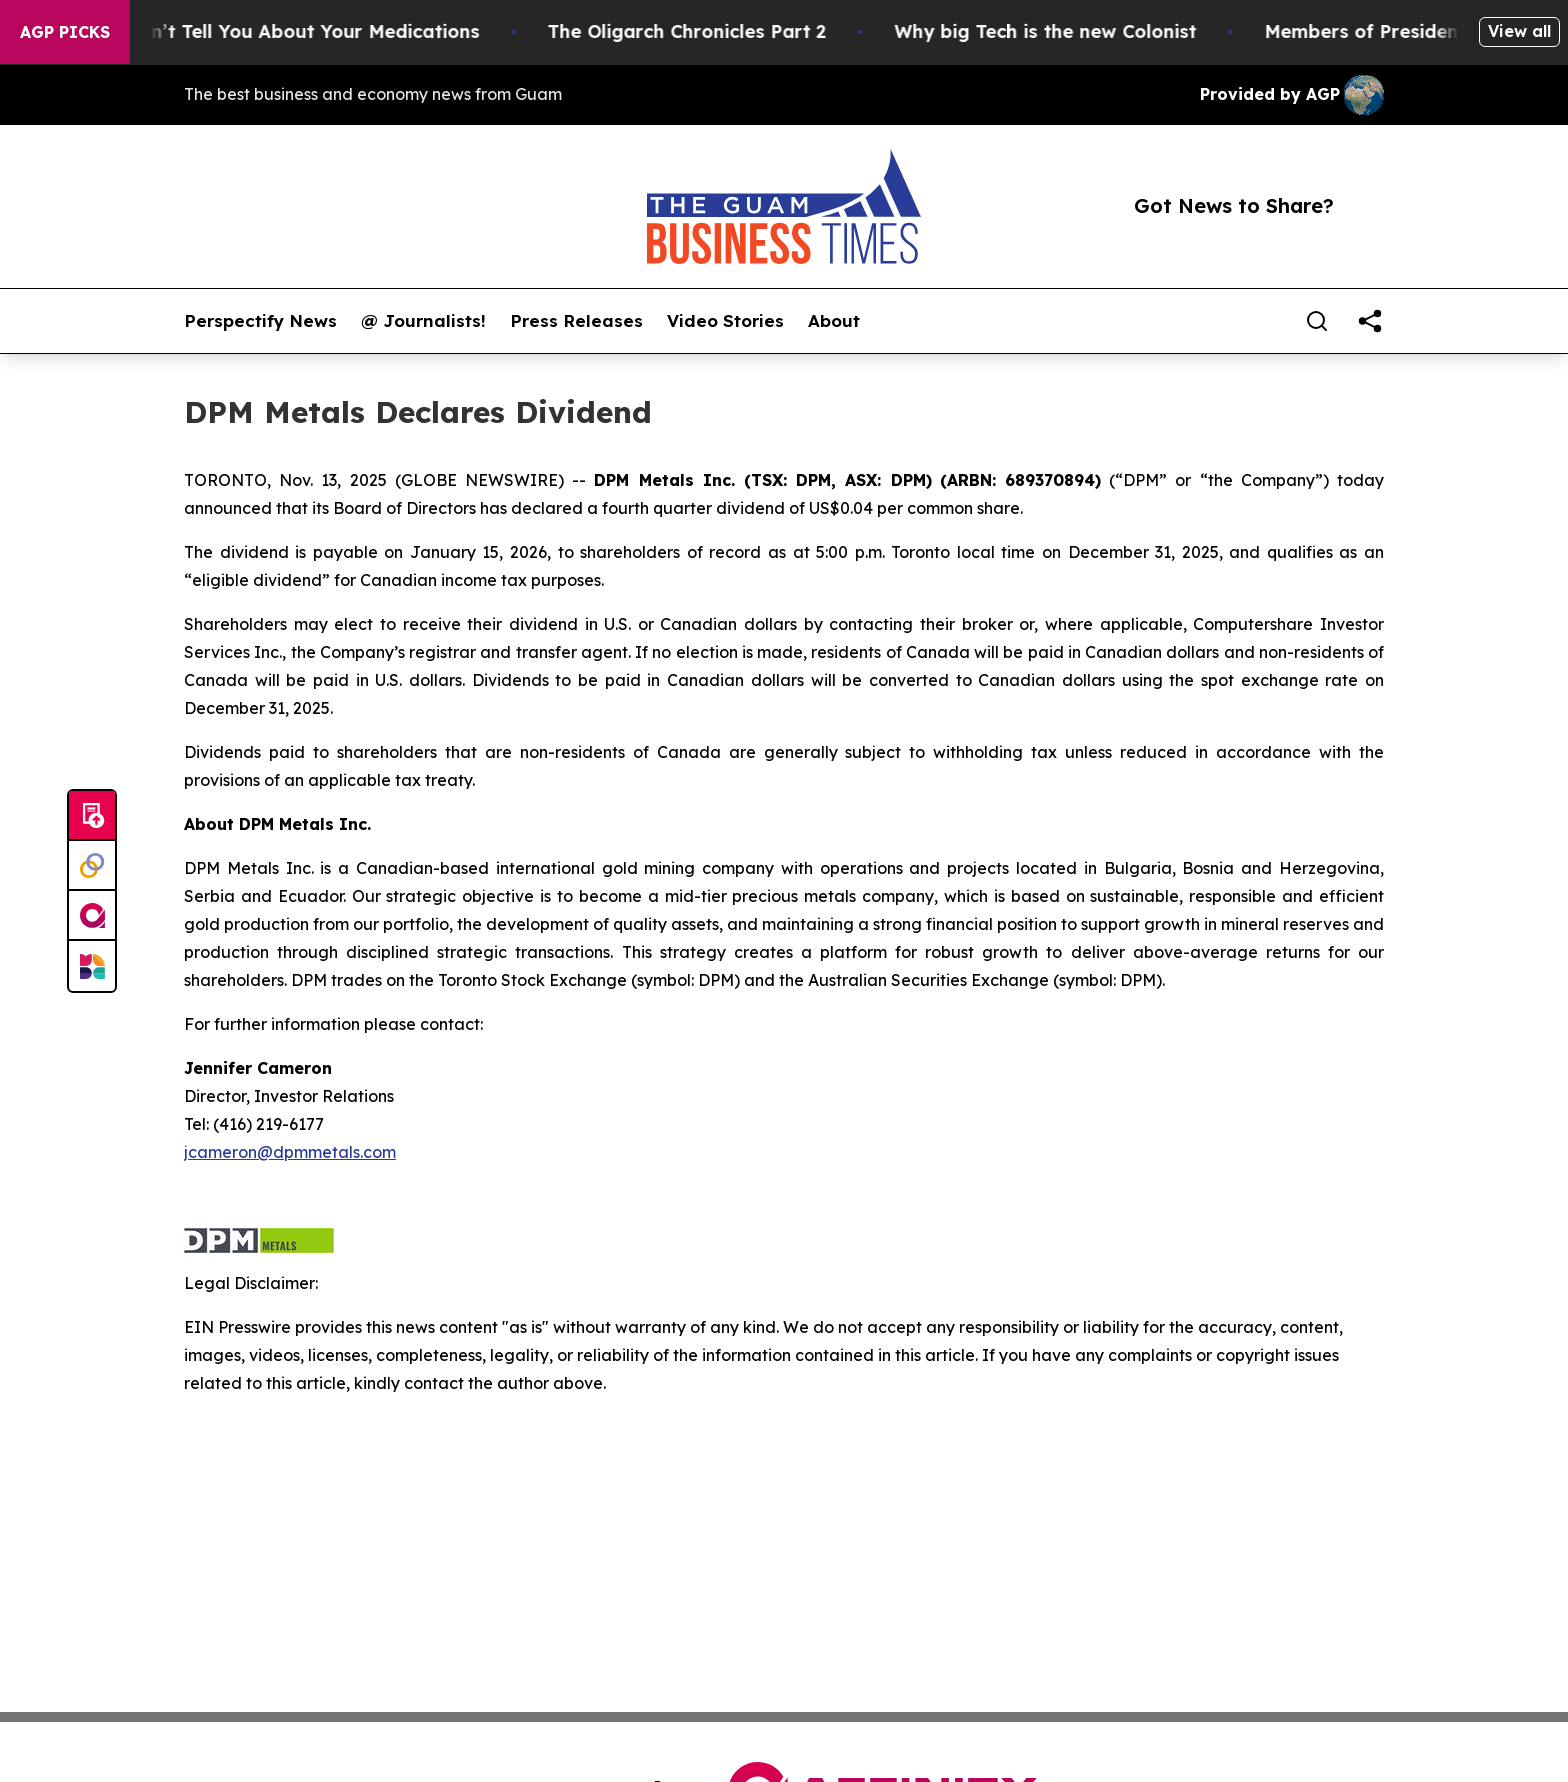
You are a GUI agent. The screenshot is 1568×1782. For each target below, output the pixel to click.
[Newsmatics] (92, 966)
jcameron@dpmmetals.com (290, 1152)
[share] (1370, 321)
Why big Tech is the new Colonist (1067, 31)
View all (1519, 31)
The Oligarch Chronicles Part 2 (708, 31)
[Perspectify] (92, 866)
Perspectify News (260, 321)
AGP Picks (65, 32)
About (834, 321)
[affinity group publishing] (92, 916)
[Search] (1317, 321)
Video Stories (725, 321)
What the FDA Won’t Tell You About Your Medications (254, 31)
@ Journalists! (423, 321)
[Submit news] (92, 816)
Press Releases (576, 321)
